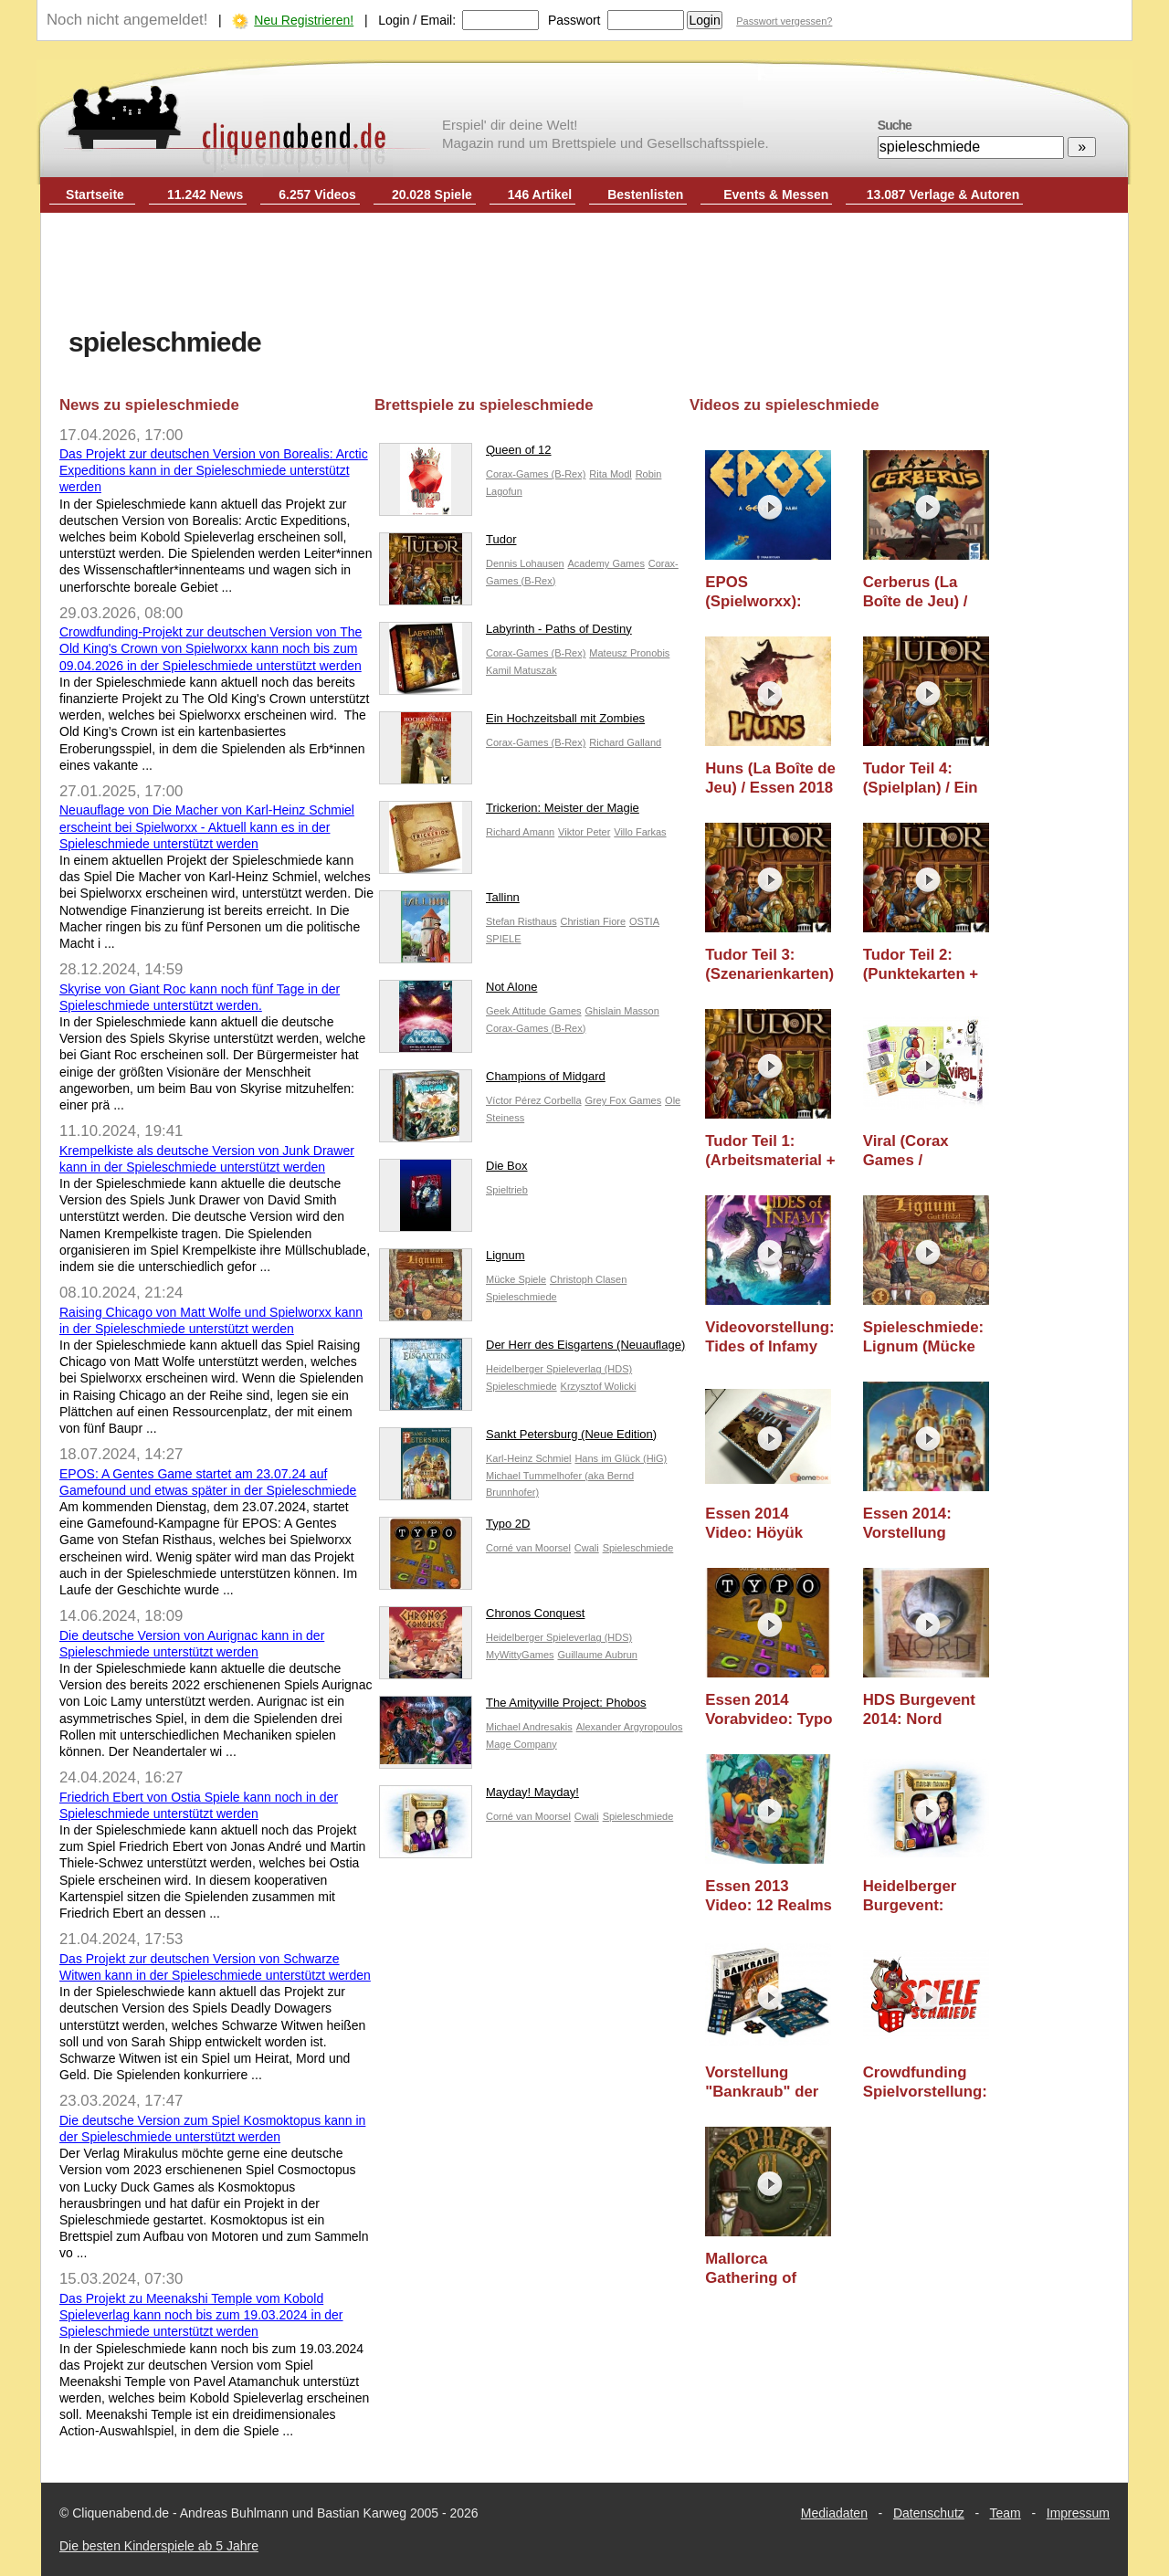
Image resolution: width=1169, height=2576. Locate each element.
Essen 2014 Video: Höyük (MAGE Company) (770, 1523)
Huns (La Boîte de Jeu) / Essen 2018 (770, 778)
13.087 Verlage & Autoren (943, 194)
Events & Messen (775, 194)
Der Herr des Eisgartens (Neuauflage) (532, 1349)
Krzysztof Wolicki (599, 1386)
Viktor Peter (584, 831)
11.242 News (205, 194)
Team (1005, 2513)
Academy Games (606, 563)
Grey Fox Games (622, 1100)
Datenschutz (928, 2513)
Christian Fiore (594, 921)
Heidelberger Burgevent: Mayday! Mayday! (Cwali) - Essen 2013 (926, 1896)
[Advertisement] (584, 272)
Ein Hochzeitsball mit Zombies (512, 722)
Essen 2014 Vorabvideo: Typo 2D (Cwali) (768, 1710)
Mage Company (521, 1744)
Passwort (574, 20)
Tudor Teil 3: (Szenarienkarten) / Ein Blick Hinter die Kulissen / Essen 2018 (769, 964)
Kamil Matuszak (521, 670)
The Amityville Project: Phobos (513, 1707)
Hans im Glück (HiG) (620, 1458)
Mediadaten (834, 2513)
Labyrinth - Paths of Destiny (505, 633)
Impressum (1078, 2513)
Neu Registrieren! (303, 20)
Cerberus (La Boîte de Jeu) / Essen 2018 (915, 592)
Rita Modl (610, 473)
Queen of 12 (465, 454)
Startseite (95, 194)
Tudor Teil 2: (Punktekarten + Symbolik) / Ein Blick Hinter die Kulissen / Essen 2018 (924, 964)
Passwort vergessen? (784, 21)
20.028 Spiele (432, 194)
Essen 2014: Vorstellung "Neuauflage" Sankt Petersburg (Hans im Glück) (926, 1523)
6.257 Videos (317, 194)
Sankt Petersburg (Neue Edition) (518, 1438)
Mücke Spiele (516, 1279)
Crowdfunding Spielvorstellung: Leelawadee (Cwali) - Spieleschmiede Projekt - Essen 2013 (925, 2082)
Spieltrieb (507, 1189)
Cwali (586, 1547)
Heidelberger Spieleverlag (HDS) (559, 1368)
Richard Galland (625, 742)
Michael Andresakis (529, 1726)
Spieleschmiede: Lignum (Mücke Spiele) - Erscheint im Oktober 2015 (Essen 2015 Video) (923, 1337)
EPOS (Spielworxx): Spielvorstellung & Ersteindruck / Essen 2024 (765, 592)
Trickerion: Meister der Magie (509, 812)
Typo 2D (454, 1528)
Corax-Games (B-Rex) (535, 473)
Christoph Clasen (588, 1279)
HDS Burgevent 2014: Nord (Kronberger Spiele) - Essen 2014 (919, 1710)
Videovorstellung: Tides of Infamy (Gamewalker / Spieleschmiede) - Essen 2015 (770, 1337)
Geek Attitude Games (534, 1010)
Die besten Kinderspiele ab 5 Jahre (158, 2546)
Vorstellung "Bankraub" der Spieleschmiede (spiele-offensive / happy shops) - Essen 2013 (770, 2082)
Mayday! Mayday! (479, 1796)
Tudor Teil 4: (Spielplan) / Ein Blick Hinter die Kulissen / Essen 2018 (924, 778)
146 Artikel (540, 194)
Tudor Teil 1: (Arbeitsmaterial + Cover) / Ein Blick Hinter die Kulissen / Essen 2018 (770, 1151)
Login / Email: (417, 20)
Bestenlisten (645, 194)
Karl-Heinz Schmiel (529, 1458)
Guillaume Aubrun (597, 1654)
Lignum (452, 1259)
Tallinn (449, 901)
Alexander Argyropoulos (629, 1726)
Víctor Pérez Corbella (534, 1100)
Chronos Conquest (481, 1617)
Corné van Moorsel (528, 1547)
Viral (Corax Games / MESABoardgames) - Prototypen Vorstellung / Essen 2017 (934, 1151)
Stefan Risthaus (521, 921)
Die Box (453, 1170)
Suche (894, 125)
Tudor (447, 543)
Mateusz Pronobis (629, 652)
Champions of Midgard (492, 1080)
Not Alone (458, 991)
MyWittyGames (520, 1654)
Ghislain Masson (621, 1010)
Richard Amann (520, 831)
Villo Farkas (640, 831)
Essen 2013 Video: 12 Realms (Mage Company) (768, 1896)
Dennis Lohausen (525, 563)
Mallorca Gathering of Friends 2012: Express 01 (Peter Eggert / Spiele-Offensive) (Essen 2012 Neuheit (770, 2268)
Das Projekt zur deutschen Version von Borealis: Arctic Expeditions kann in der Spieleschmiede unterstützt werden (213, 470)
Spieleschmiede (521, 1296)
